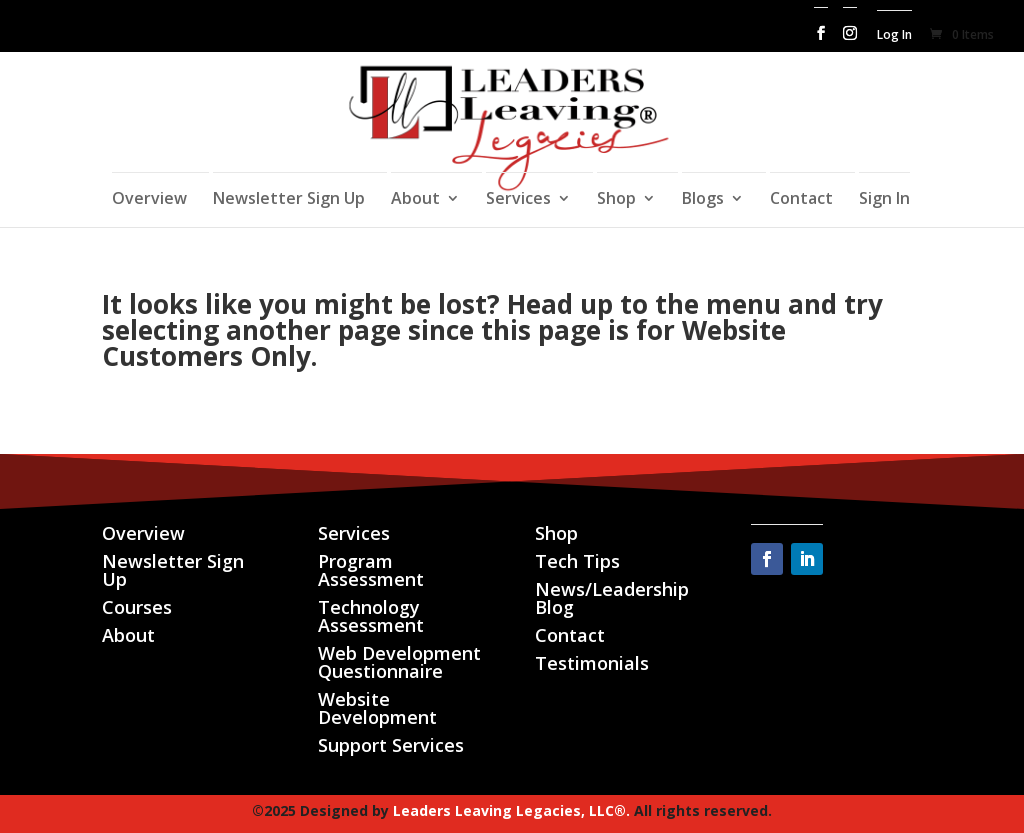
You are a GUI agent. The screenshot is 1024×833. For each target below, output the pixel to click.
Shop (616, 200)
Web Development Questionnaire (399, 662)
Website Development (377, 708)
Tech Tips (577, 561)
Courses (137, 607)
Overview (149, 200)
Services (518, 200)
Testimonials (592, 663)
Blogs (703, 200)
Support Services (391, 745)
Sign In (884, 200)
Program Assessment (371, 570)
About (415, 200)
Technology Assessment (371, 616)
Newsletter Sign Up (289, 200)
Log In (894, 36)
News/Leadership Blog (612, 598)
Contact (801, 200)
